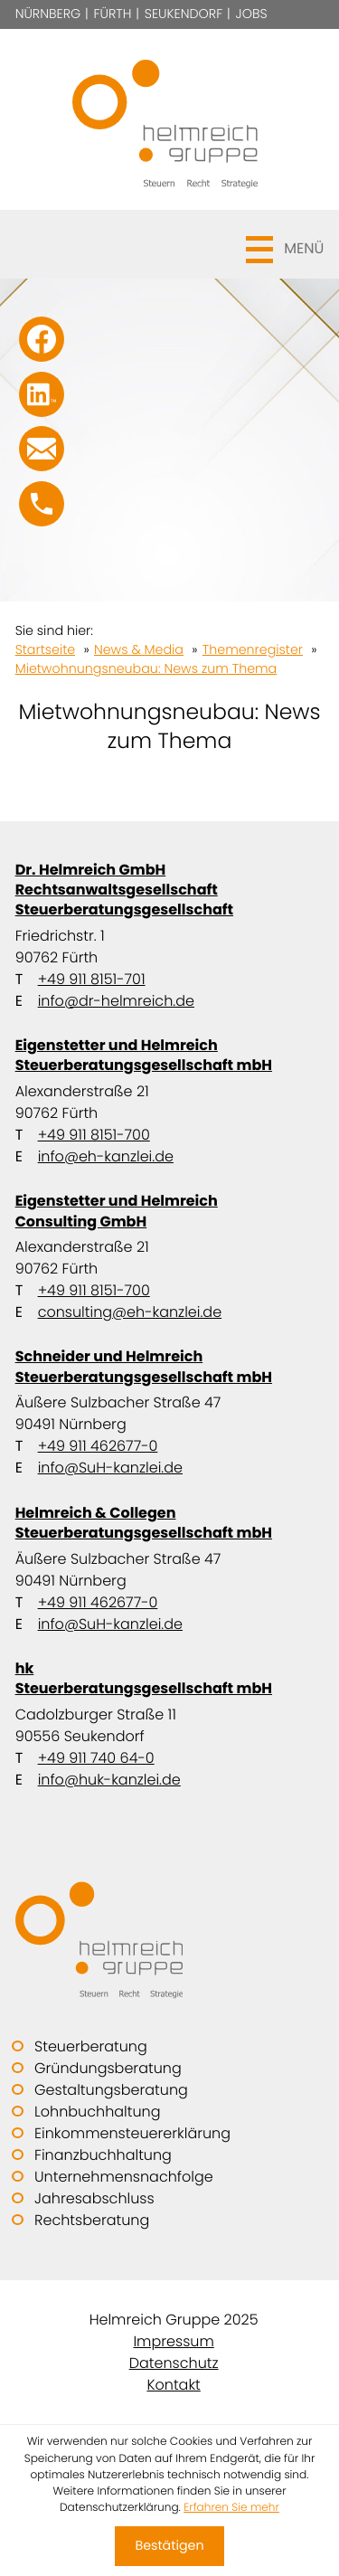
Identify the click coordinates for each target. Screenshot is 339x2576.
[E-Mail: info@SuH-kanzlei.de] (41, 448)
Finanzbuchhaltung (103, 2155)
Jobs (252, 14)
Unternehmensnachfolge (123, 2176)
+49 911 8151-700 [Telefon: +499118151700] (94, 1134)
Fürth (113, 14)
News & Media (139, 649)
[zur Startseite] (170, 119)
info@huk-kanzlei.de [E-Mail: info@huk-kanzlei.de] (109, 1779)
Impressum (173, 2341)
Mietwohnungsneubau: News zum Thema (146, 668)
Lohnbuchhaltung (97, 2111)
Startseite (45, 649)
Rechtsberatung (91, 2220)
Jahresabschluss (94, 2198)
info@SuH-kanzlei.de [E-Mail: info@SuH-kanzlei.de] (110, 1467)
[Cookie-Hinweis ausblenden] (169, 2546)
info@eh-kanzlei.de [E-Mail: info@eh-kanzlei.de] (106, 1156)
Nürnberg (48, 14)
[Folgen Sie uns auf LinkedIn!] (41, 394)
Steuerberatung (90, 2046)
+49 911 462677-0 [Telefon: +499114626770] (98, 1445)
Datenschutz (174, 2363)
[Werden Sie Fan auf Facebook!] (41, 339)
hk (170, 1678)
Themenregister (252, 649)
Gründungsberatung (108, 2068)
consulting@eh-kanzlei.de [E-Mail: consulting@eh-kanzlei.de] (129, 1312)
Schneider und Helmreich (170, 1366)
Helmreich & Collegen (170, 1522)
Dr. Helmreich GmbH (170, 889)
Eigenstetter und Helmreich (170, 1055)
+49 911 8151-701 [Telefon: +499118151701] (92, 979)
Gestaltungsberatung (111, 2089)
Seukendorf (184, 14)
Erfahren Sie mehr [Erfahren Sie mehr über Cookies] (231, 2507)
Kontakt (173, 2384)
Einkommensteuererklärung (132, 2133)
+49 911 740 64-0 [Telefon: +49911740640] (96, 1757)
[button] (170, 244)
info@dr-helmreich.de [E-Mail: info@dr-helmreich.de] (116, 1000)
